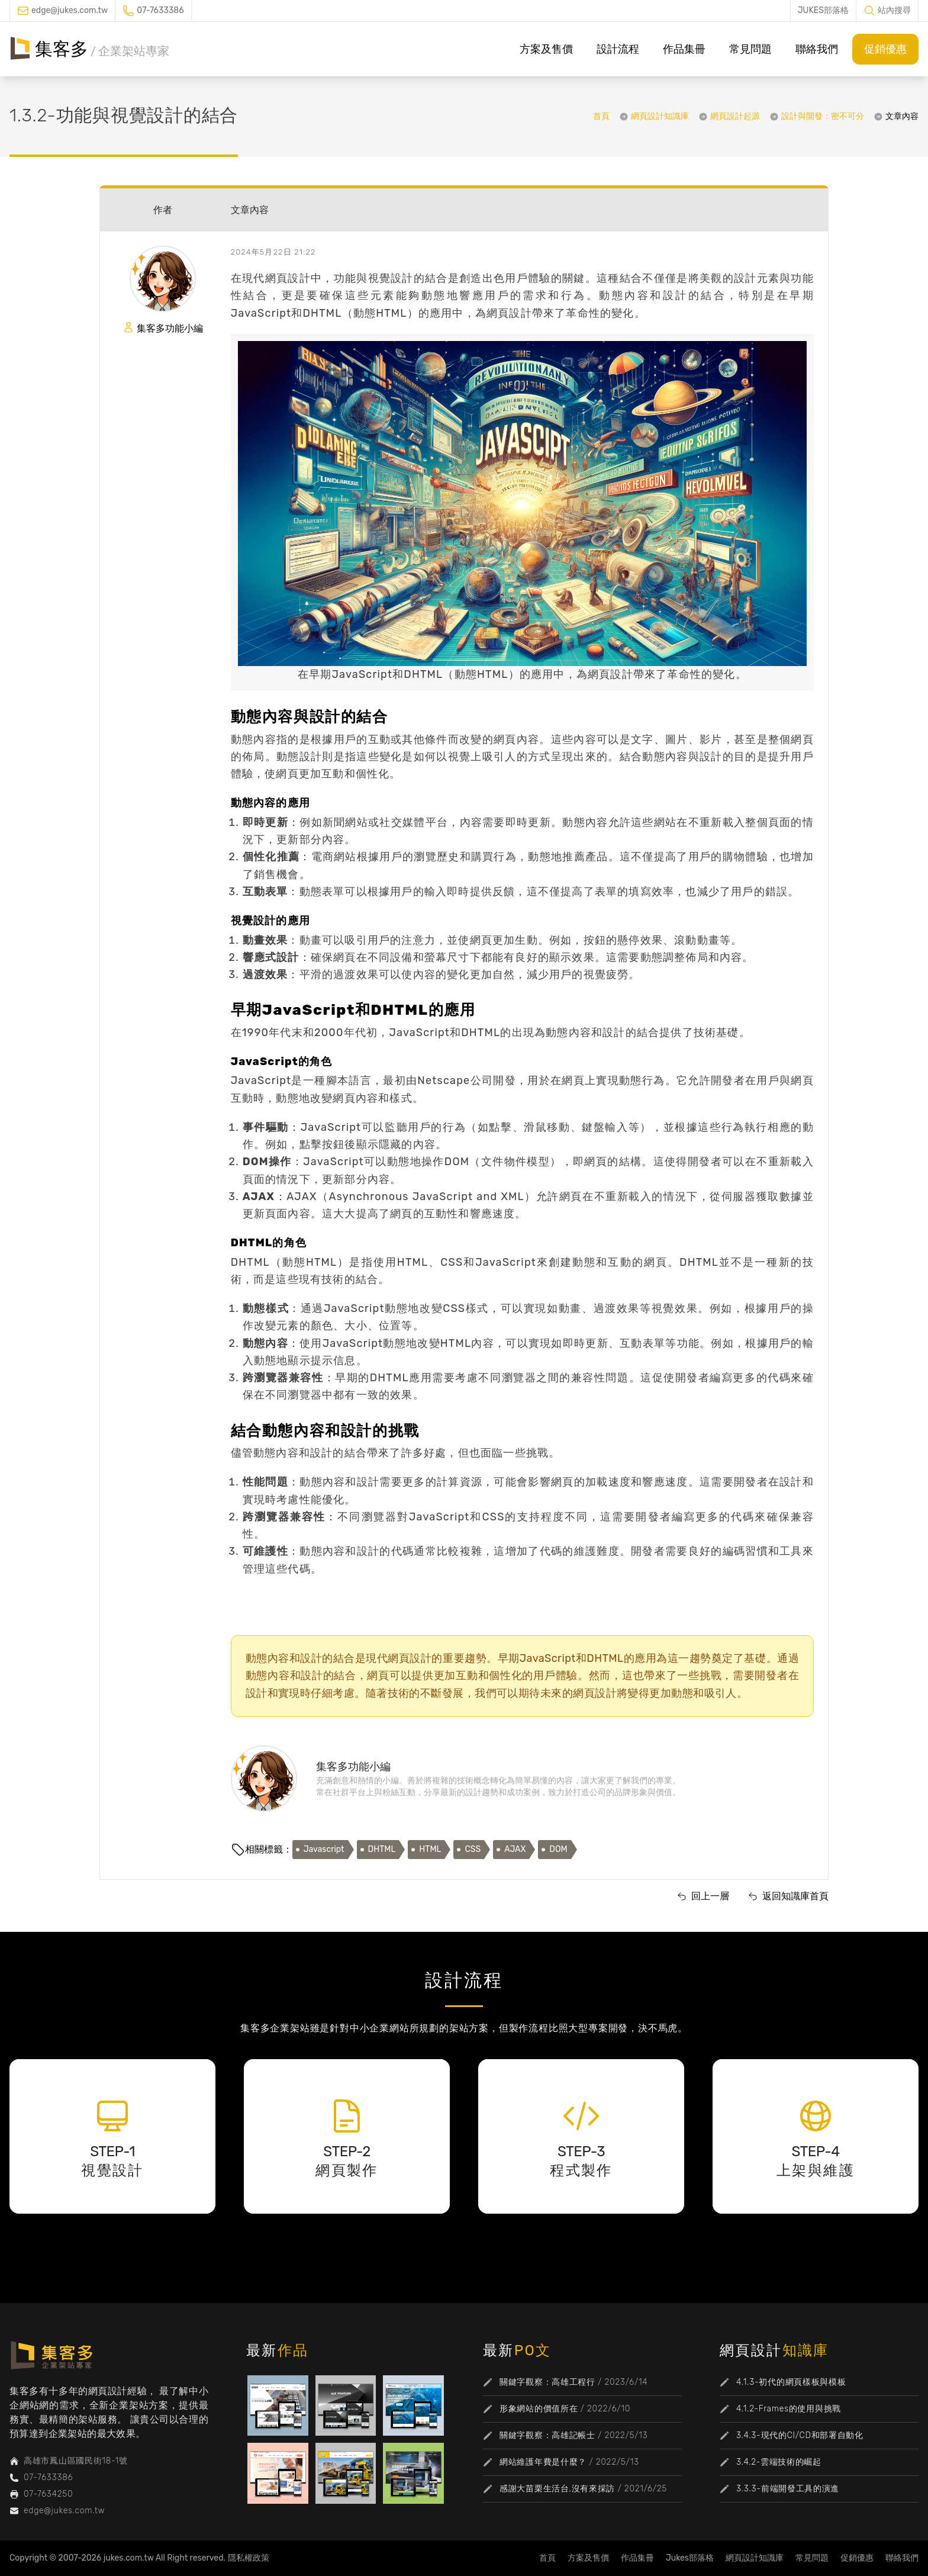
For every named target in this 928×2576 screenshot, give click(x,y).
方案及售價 (546, 49)
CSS (473, 1849)
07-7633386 (160, 10)
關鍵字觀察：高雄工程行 (547, 2382)
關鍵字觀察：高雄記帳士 (547, 2435)
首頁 (601, 116)
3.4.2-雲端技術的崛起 (778, 2462)
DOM (558, 1849)
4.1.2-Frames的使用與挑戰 (788, 2409)
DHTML (382, 1849)
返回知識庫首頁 (795, 1896)
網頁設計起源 (735, 116)
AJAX (515, 1849)
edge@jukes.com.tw (69, 10)
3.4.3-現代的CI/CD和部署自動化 (799, 2435)
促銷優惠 (885, 49)
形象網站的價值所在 (539, 2409)
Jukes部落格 (690, 2558)
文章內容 (902, 116)
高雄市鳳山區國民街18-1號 (76, 2461)
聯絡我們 (816, 49)
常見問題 (750, 49)
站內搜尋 (894, 10)
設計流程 (618, 49)
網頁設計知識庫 (660, 116)
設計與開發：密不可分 (822, 116)
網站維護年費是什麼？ (543, 2462)
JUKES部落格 (823, 10)
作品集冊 (684, 49)
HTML (430, 1849)
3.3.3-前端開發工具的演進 (787, 2489)
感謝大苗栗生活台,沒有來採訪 (557, 2489)
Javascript (324, 1849)
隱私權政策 (248, 2558)
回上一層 (710, 1896)
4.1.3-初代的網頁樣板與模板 (791, 2382)
